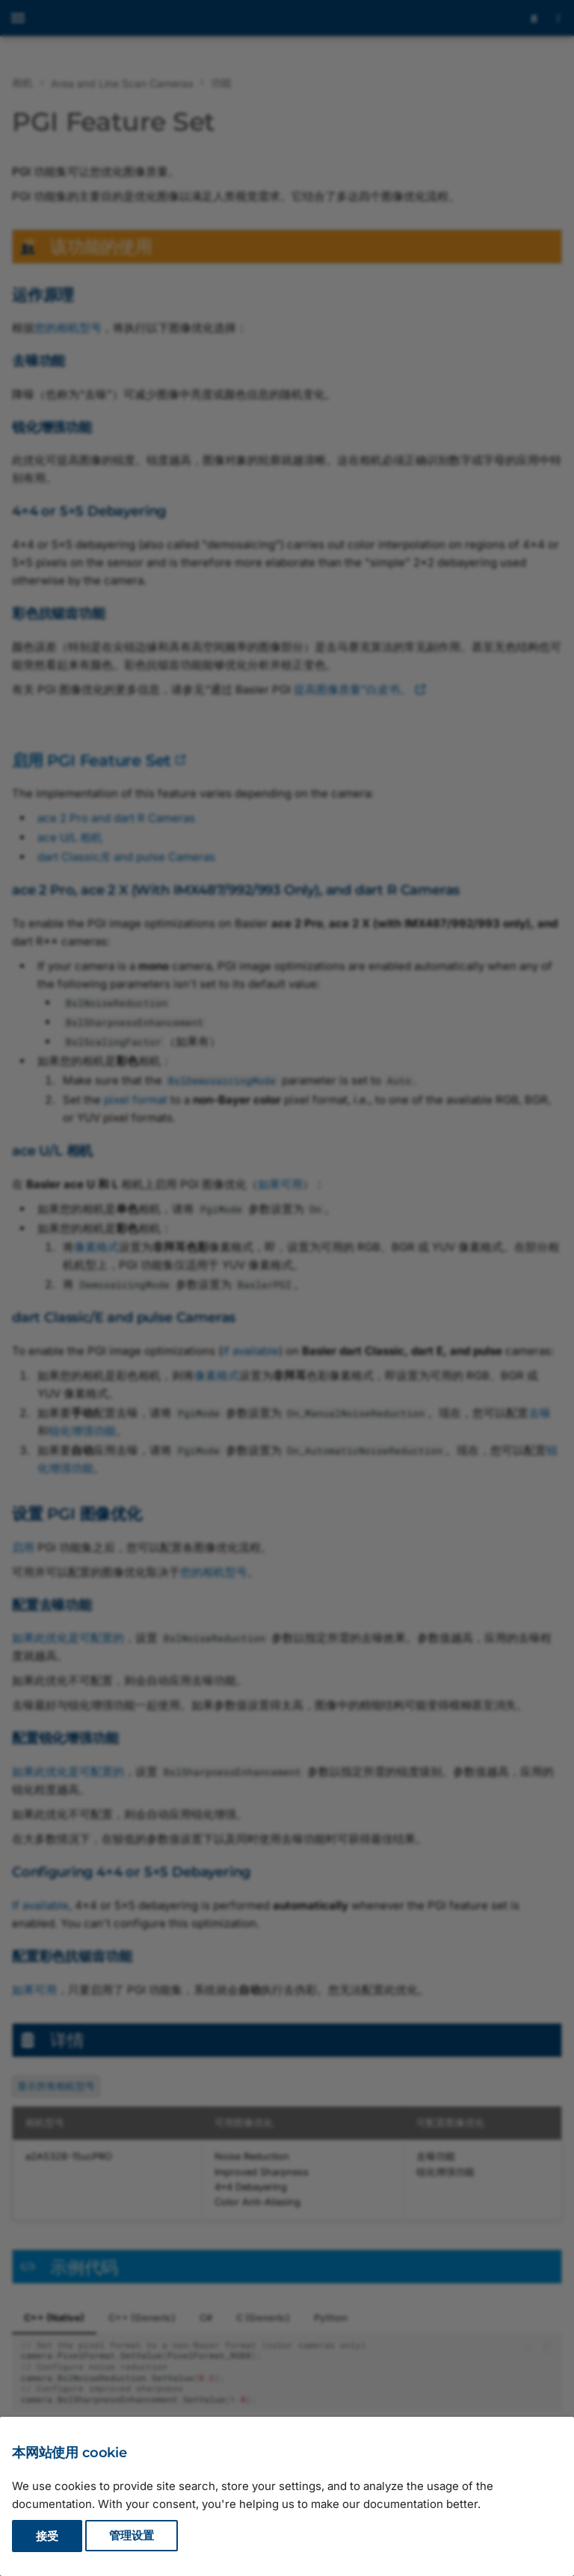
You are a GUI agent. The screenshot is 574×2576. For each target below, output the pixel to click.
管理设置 (131, 2536)
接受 (47, 2536)
